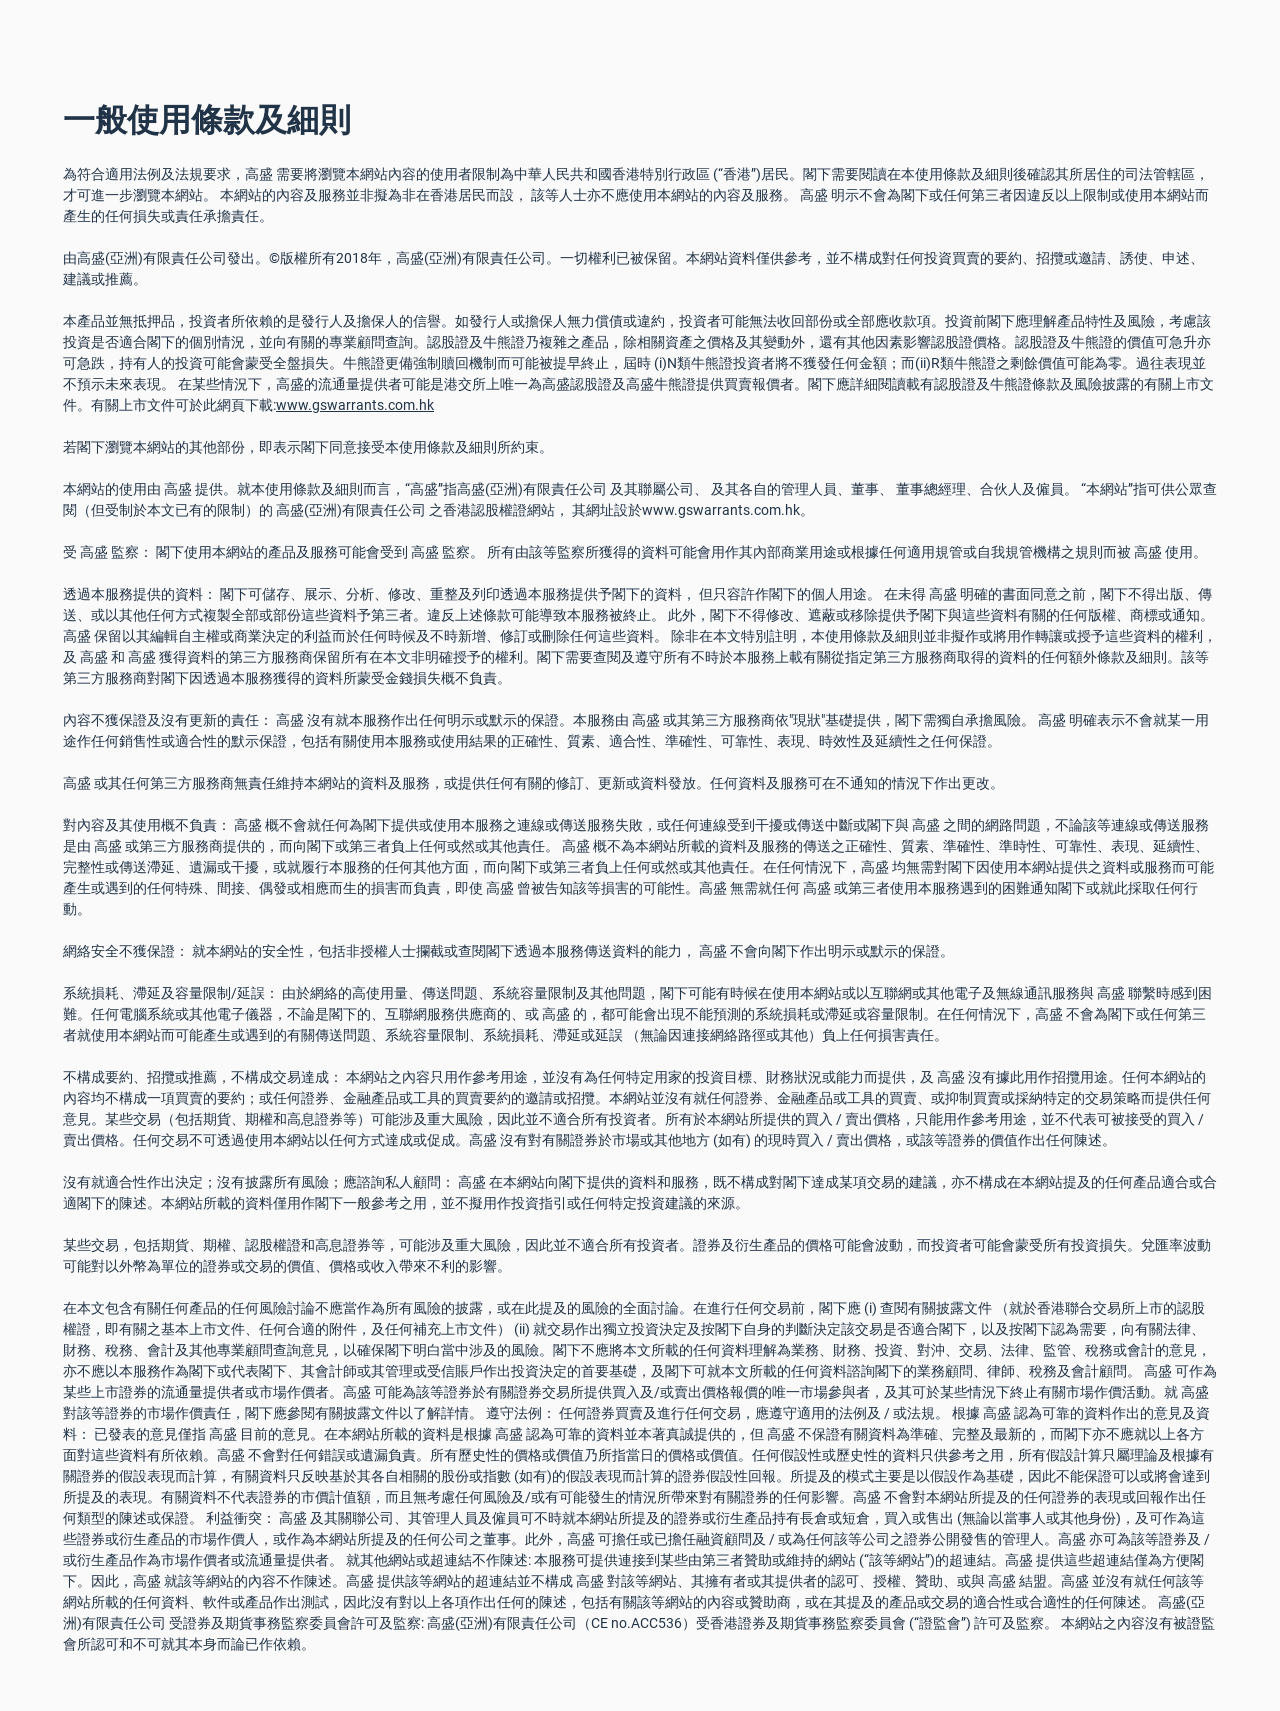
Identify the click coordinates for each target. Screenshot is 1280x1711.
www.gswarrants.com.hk (355, 405)
